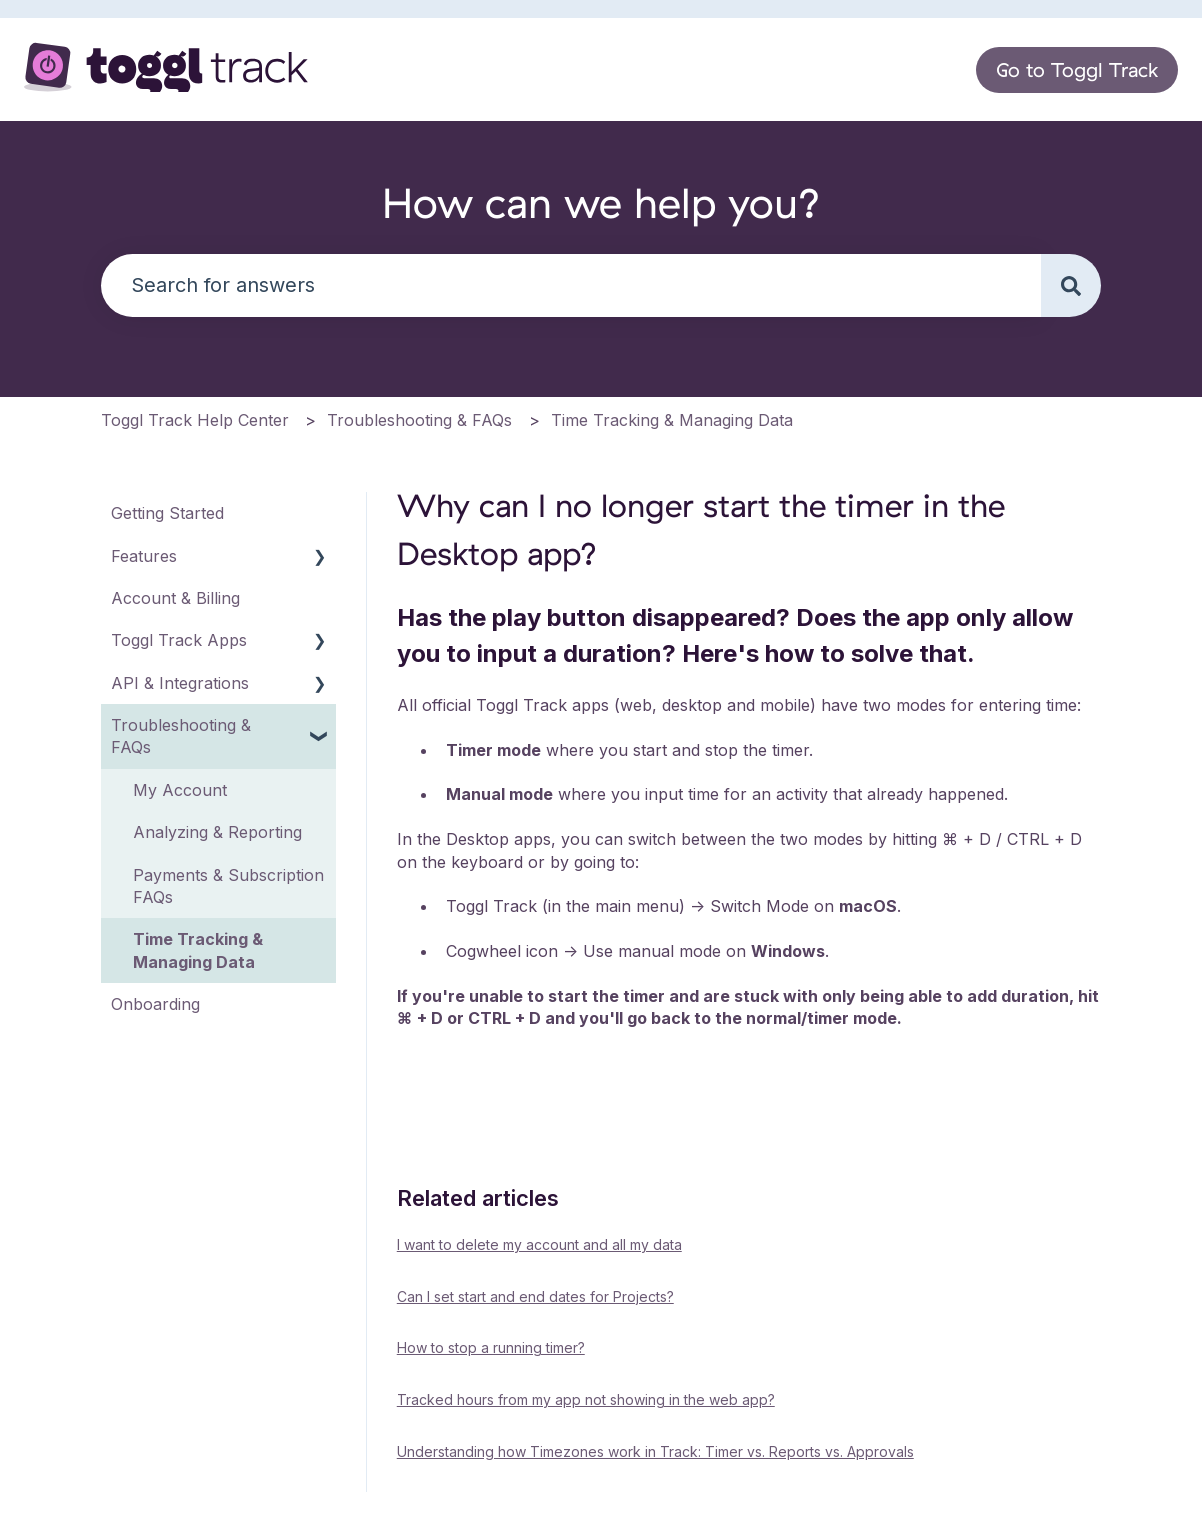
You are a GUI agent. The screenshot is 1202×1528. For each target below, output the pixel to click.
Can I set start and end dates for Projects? (535, 1296)
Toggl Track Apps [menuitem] (179, 640)
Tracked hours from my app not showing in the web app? (586, 1399)
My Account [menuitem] (180, 790)
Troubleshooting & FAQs (419, 420)
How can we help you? (601, 202)
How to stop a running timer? (491, 1347)
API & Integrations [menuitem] (180, 683)
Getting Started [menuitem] (167, 513)
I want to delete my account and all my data (539, 1244)
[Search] (1071, 285)
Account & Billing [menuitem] (175, 598)
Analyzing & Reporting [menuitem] (217, 832)
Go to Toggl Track (1077, 69)
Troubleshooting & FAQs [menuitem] (181, 736)
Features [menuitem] (144, 556)
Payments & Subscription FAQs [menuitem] (228, 886)
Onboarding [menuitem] (155, 1004)
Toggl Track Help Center (195, 420)
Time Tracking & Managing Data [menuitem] (198, 950)
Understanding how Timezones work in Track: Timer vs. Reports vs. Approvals (655, 1451)
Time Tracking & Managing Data (672, 420)
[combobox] (571, 285)
